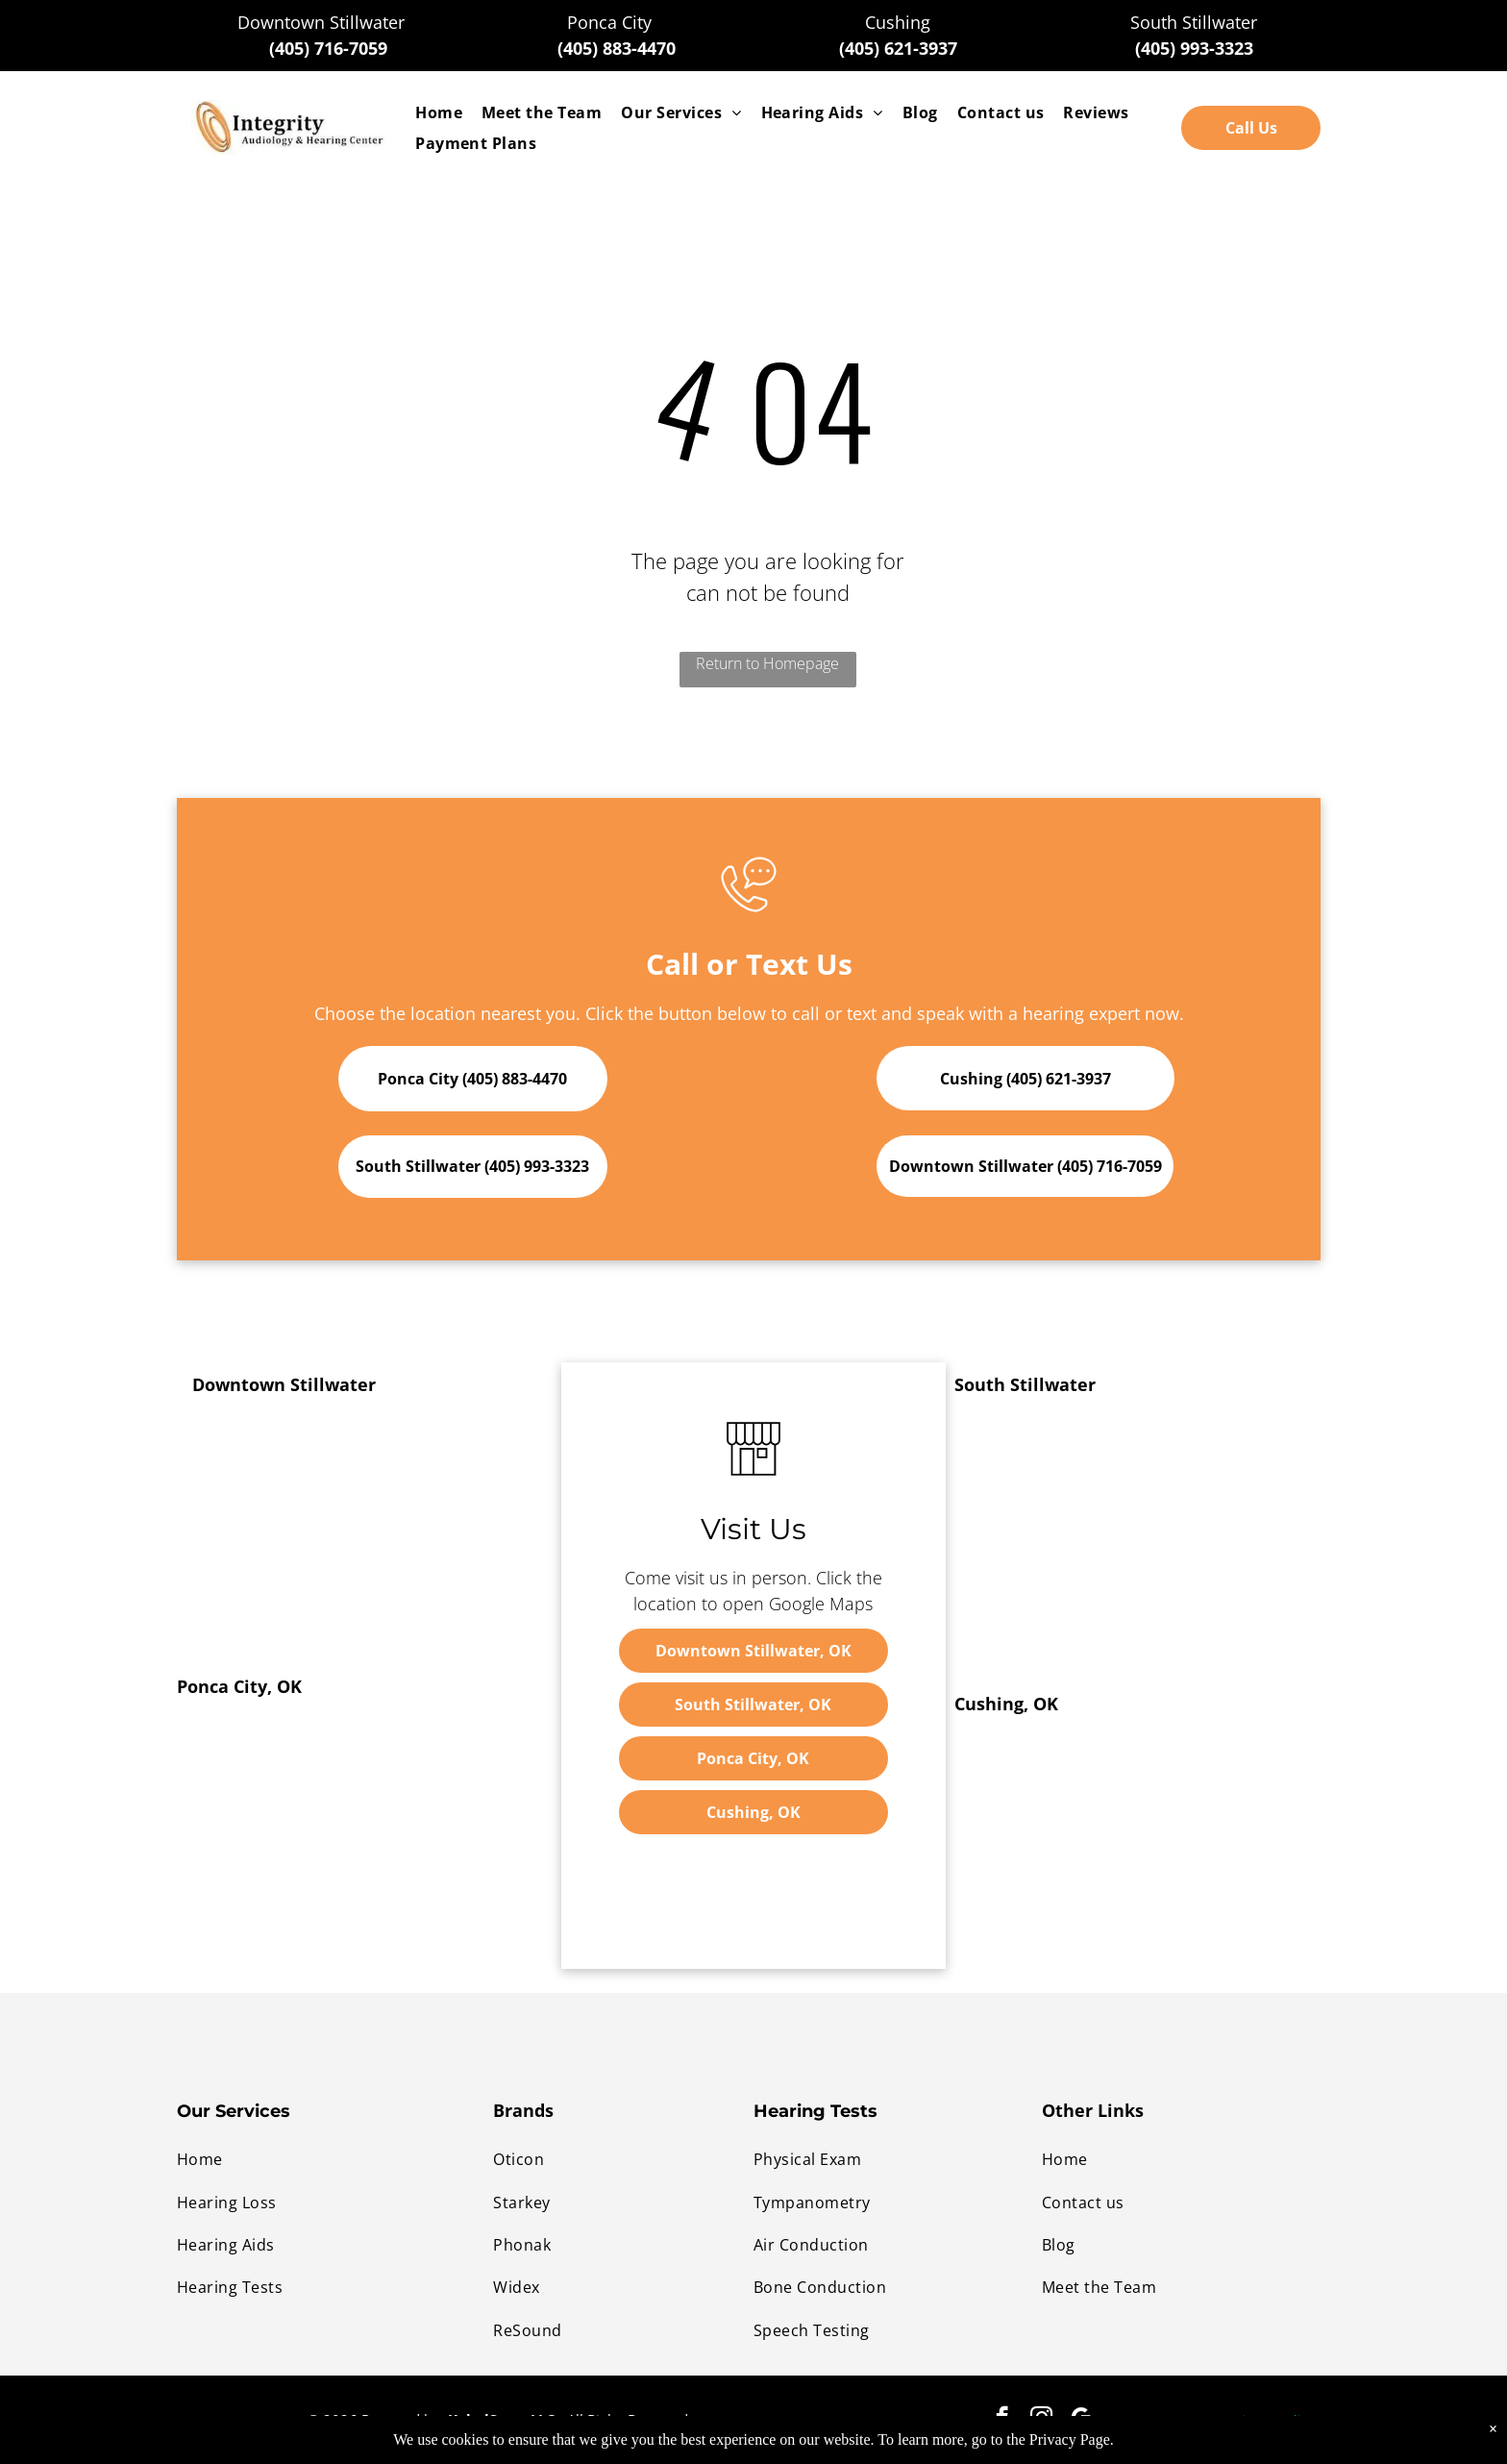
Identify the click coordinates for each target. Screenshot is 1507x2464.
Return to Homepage (767, 663)
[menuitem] (439, 112)
